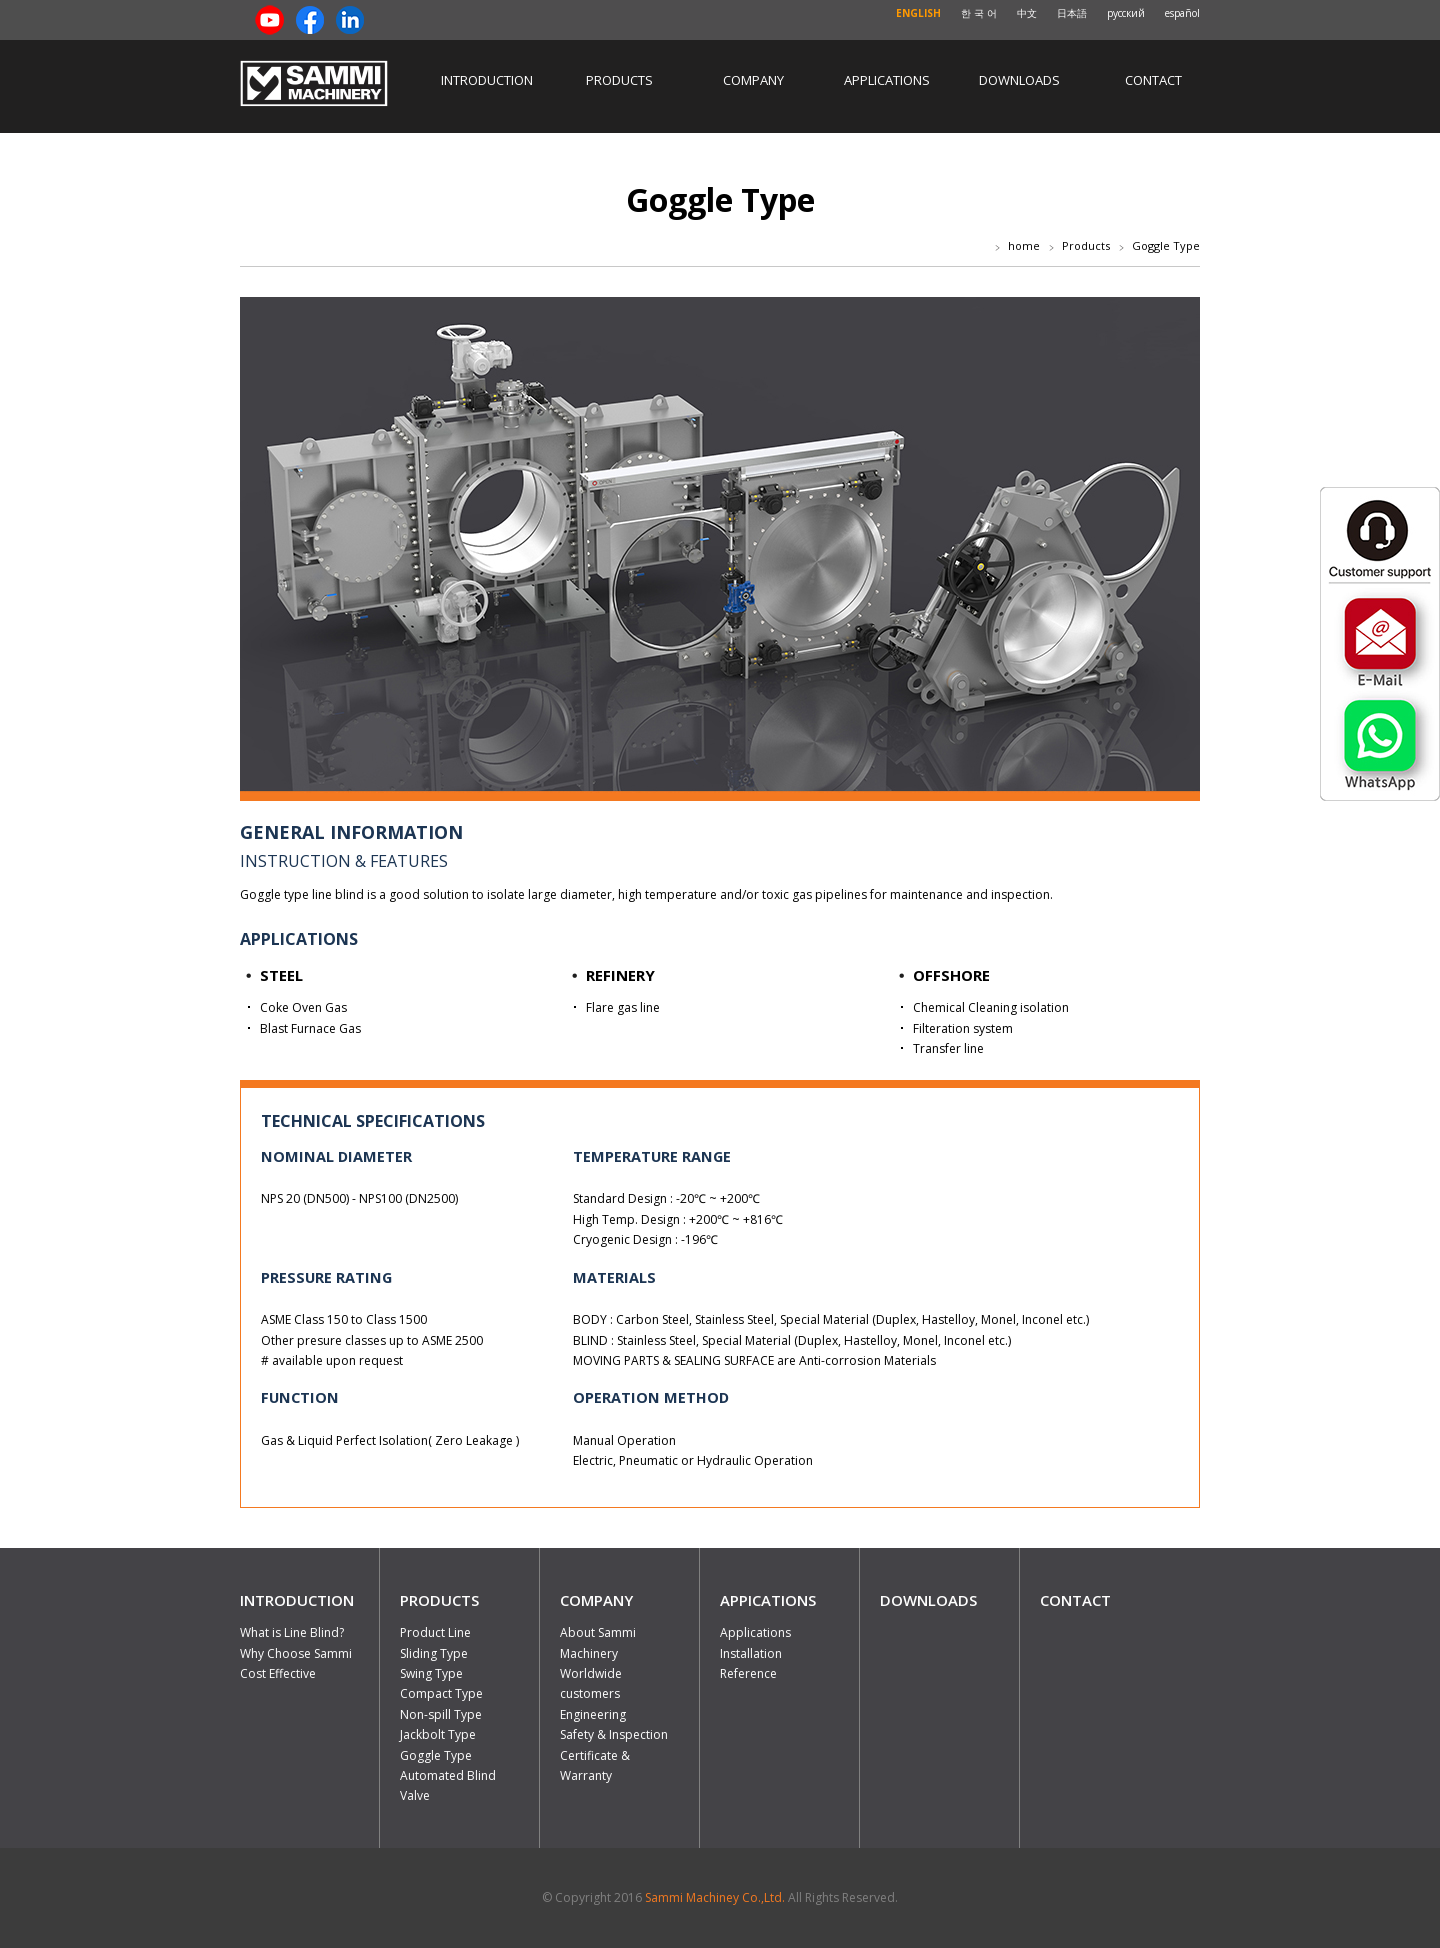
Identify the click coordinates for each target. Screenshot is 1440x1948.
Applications (887, 80)
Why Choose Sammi (296, 1653)
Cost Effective (278, 1673)
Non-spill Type (441, 1714)
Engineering (593, 1714)
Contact (1153, 80)
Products (619, 80)
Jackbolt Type (438, 1734)
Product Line (435, 1632)
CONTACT (1075, 1600)
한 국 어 (979, 13)
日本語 (1072, 13)
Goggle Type (436, 1755)
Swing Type (431, 1673)
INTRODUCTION (297, 1600)
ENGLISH (918, 13)
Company (753, 80)
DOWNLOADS (928, 1600)
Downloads (1019, 80)
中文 (1027, 13)
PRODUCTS (439, 1600)
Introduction (487, 80)
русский (1126, 13)
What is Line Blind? (292, 1632)
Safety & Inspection (614, 1734)
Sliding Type (434, 1653)
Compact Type (441, 1693)
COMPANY (596, 1600)
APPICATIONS (768, 1600)
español (1182, 13)
